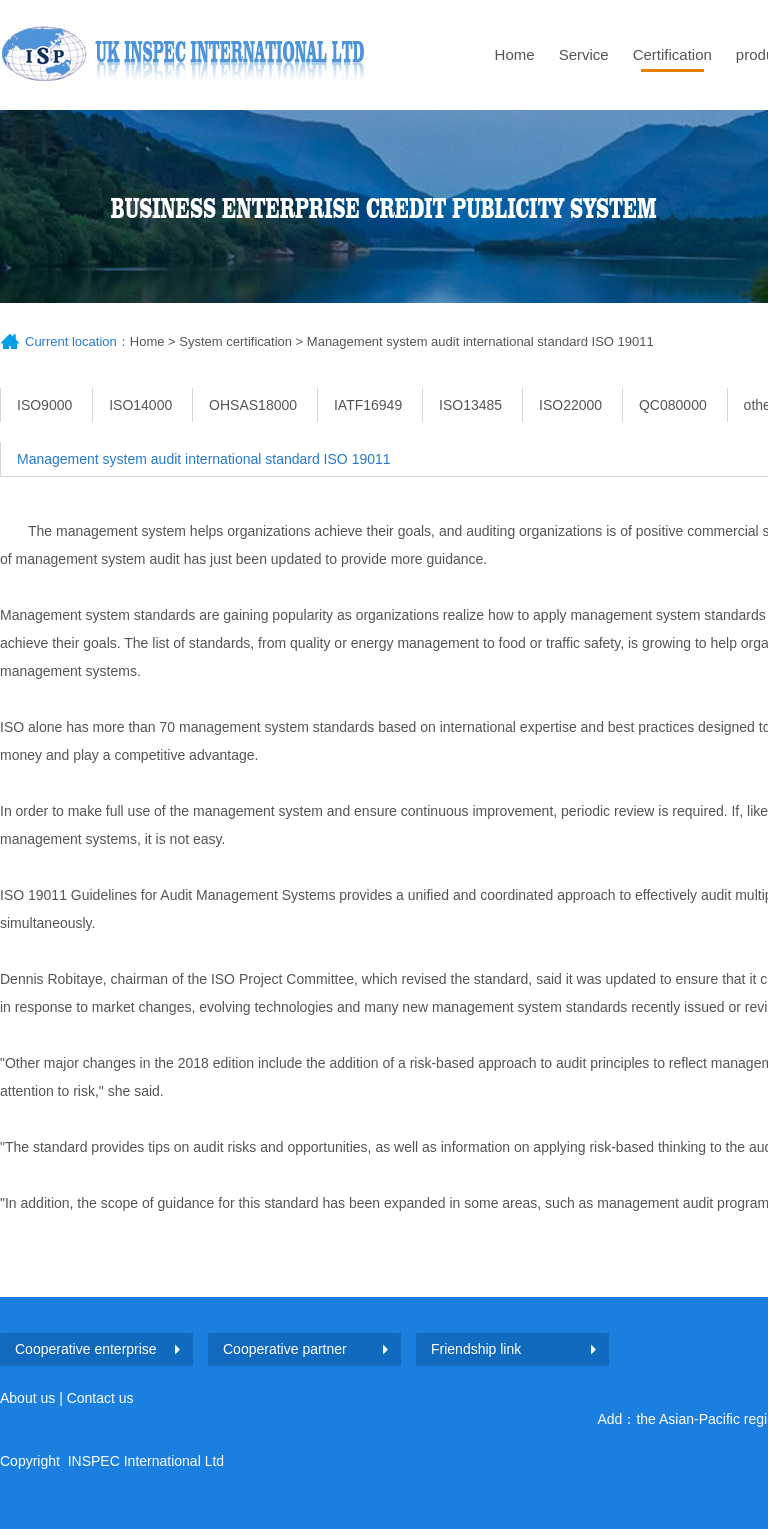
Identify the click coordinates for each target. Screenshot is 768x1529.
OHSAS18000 (253, 405)
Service (584, 54)
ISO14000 (140, 405)
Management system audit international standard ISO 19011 (480, 341)
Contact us (100, 1398)
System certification (235, 341)
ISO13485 (470, 405)
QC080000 (673, 405)
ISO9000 (44, 405)
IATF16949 (368, 405)
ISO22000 (570, 405)
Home (515, 54)
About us (27, 1398)
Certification (672, 54)
